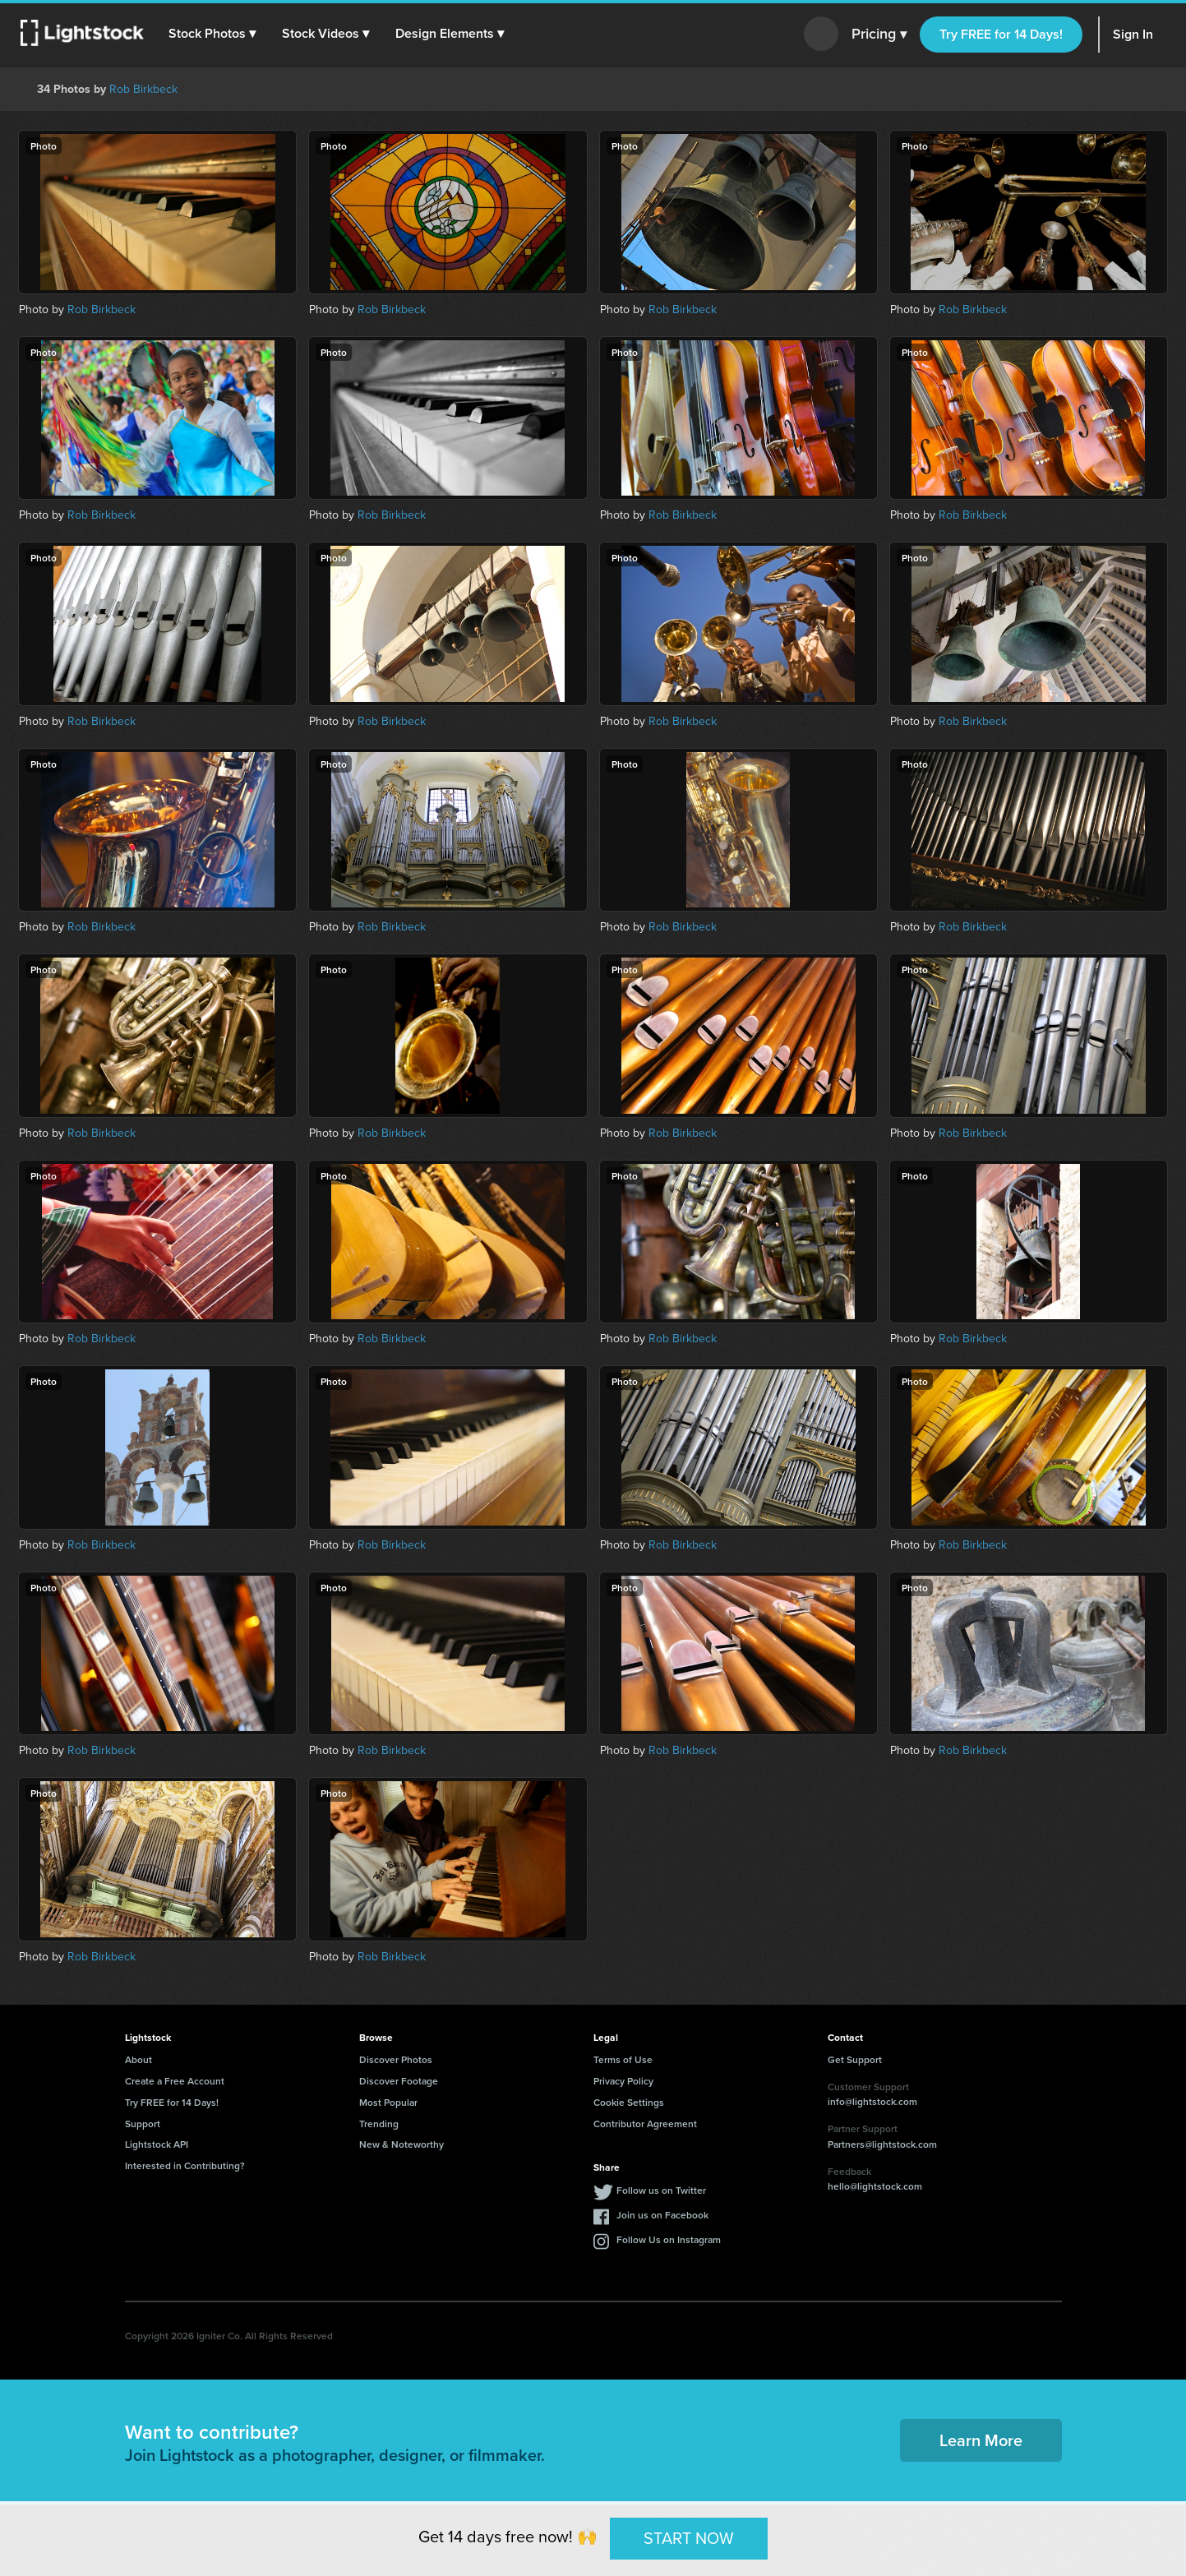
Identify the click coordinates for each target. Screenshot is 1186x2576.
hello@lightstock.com (875, 2186)
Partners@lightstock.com (882, 2144)
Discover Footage (398, 2081)
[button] (212, 33)
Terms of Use (623, 2059)
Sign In (1133, 34)
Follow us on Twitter (661, 2190)
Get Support (855, 2059)
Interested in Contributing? (185, 2165)
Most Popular (388, 2102)
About (138, 2059)
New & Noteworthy (401, 2144)
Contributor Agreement (645, 2124)
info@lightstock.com (872, 2101)
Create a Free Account (174, 2081)
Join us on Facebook (662, 2215)
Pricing (879, 34)
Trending (379, 2124)
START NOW (689, 2538)
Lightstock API (156, 2144)
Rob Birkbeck (143, 89)
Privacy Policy (623, 2081)
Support (142, 2124)
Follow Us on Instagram (668, 2239)
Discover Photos (395, 2059)
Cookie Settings (628, 2102)
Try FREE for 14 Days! (1001, 34)
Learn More (980, 2440)
